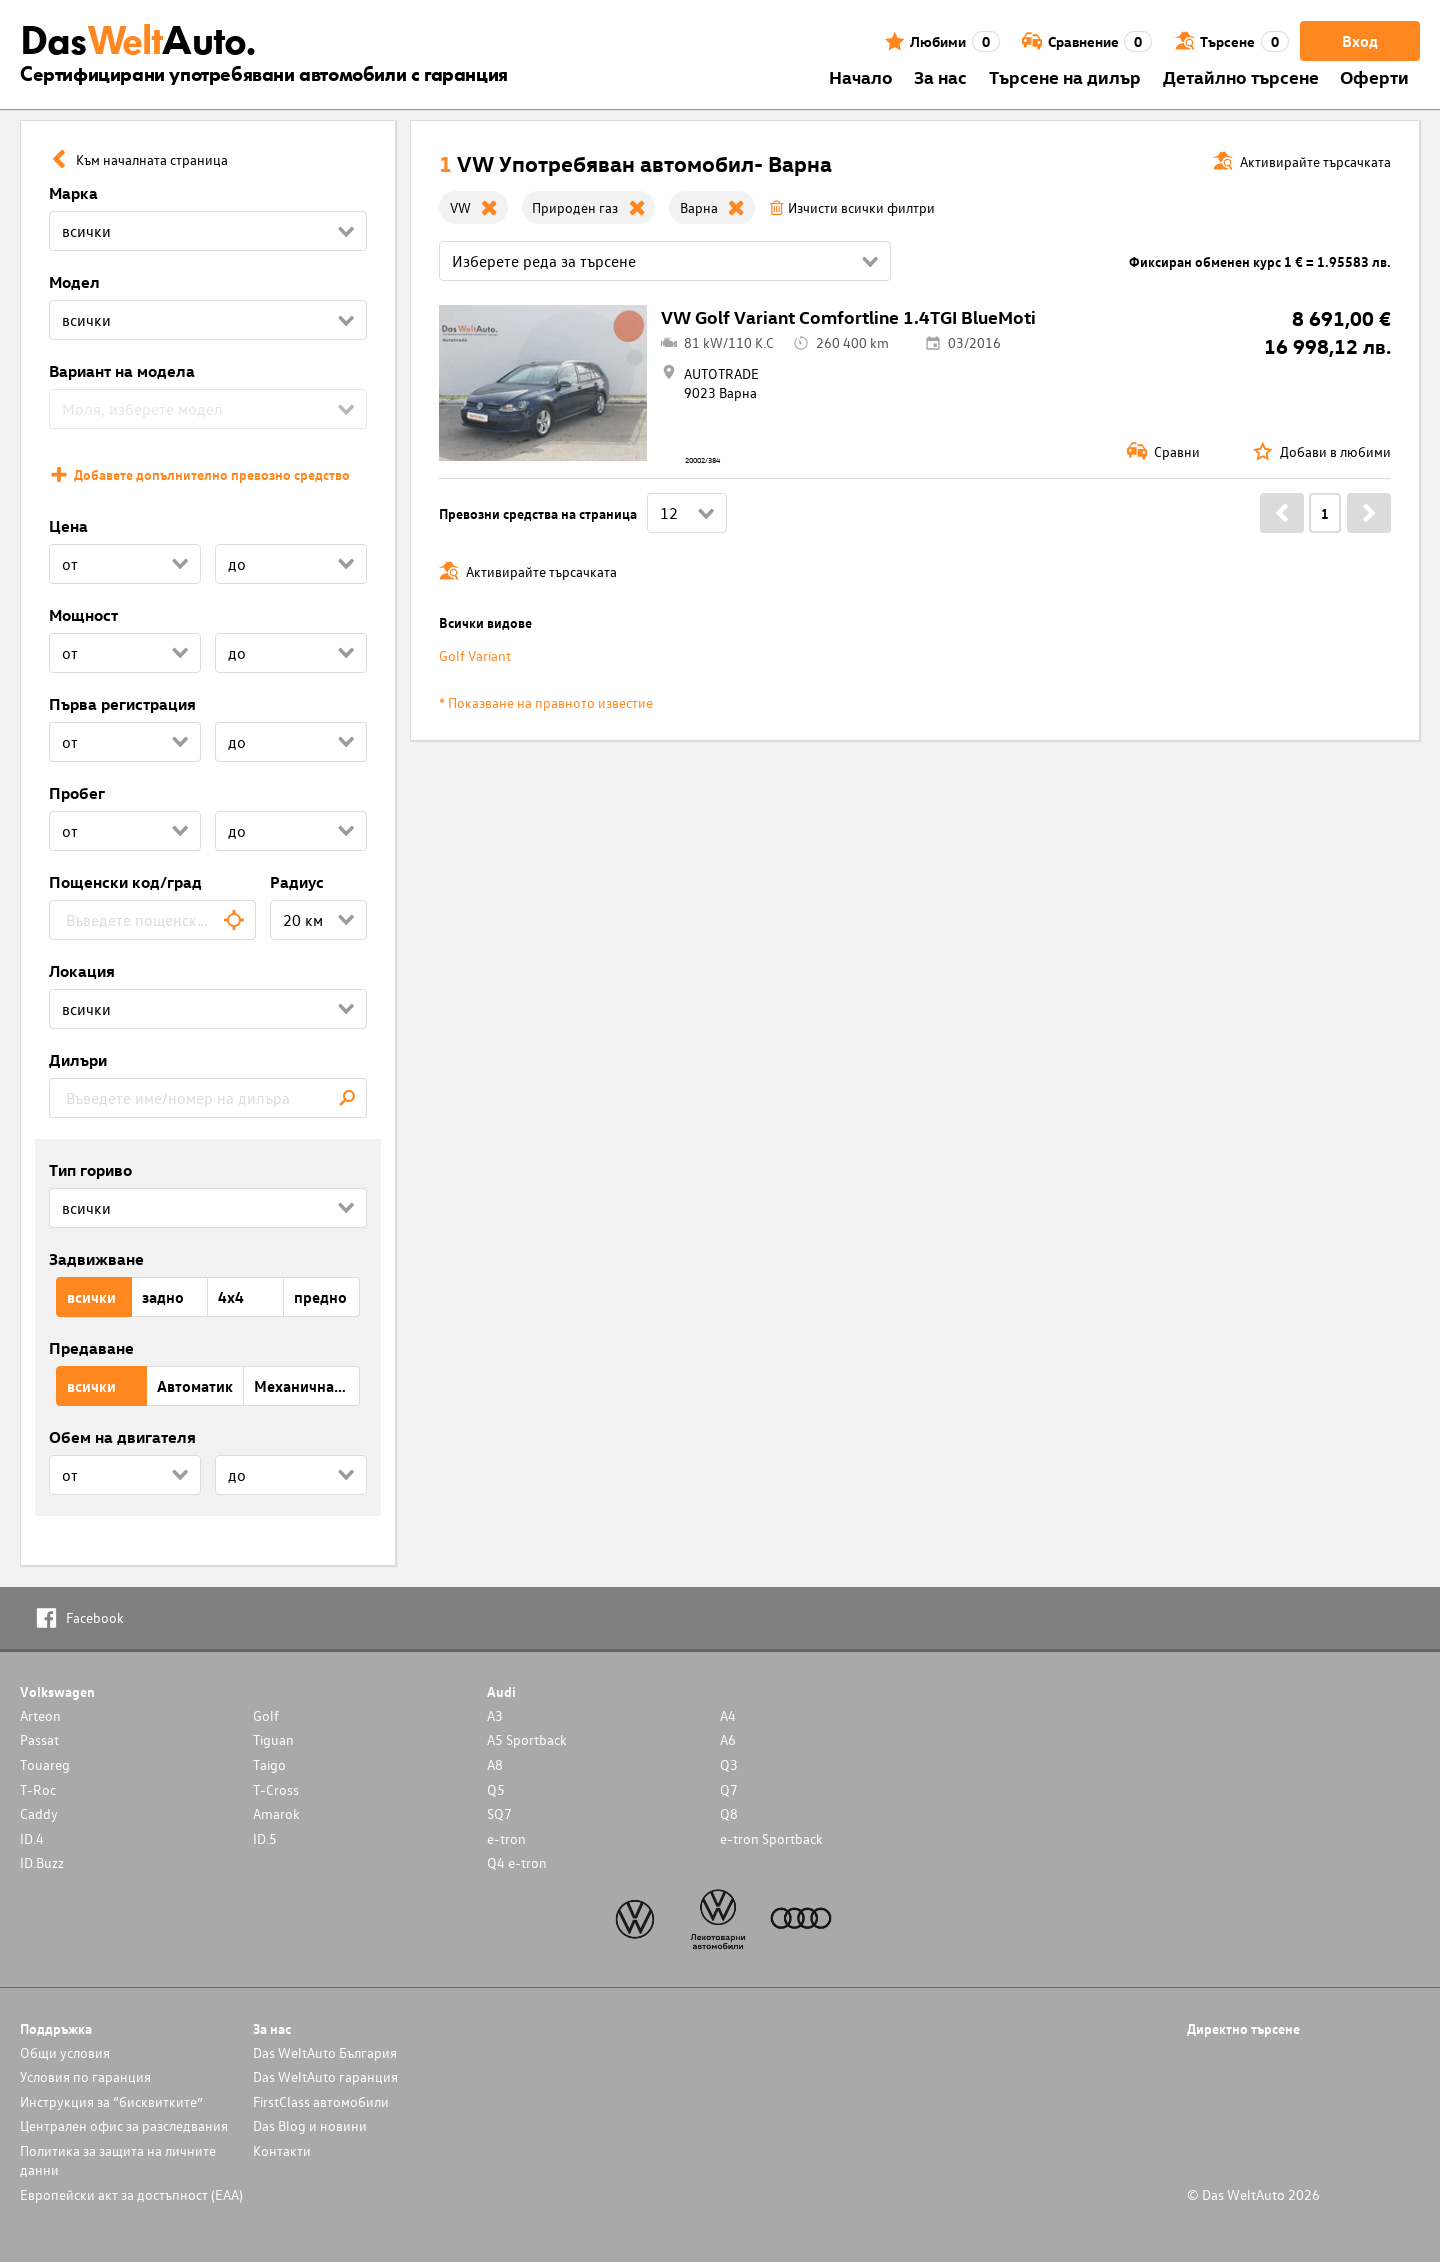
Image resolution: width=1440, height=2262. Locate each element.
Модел (74, 282)
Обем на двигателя (122, 1437)
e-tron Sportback (771, 1838)
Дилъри (78, 1060)
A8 (495, 1764)
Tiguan (273, 1739)
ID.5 (265, 1838)
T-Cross (276, 1789)
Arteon (40, 1715)
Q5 (496, 1789)
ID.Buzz (42, 1862)
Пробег (77, 793)
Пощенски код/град (125, 882)
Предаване (91, 1348)
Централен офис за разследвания (124, 2125)
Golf (266, 1715)
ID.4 (32, 1838)
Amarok (276, 1813)
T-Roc (38, 1789)
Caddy (39, 1813)
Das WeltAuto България (325, 2052)
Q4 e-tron (517, 1862)
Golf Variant (475, 655)
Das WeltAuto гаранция (325, 2076)
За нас (940, 76)
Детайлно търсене (1241, 76)
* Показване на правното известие (546, 702)
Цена (68, 526)
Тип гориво (90, 1170)
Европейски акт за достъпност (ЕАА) (131, 2194)
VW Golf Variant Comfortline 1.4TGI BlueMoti (848, 316)
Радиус (297, 882)
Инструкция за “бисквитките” (111, 2101)
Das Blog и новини (310, 2125)
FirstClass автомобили (321, 2101)
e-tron (506, 1838)
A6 (728, 1739)
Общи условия (65, 2052)
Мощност (83, 615)
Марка (73, 193)
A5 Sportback (527, 1739)
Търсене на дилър (1065, 76)
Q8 (729, 1813)
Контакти (282, 2150)
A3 (495, 1715)
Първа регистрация (122, 704)
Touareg (45, 1764)
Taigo (269, 1764)
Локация (82, 971)
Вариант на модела (122, 371)
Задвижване (96, 1259)
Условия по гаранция (85, 2076)
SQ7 (499, 1813)
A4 (728, 1715)
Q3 (729, 1764)
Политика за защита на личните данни (118, 2160)
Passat (39, 1739)
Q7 (729, 1789)
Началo (861, 76)
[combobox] (152, 920)
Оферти (1374, 76)
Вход (1360, 41)
